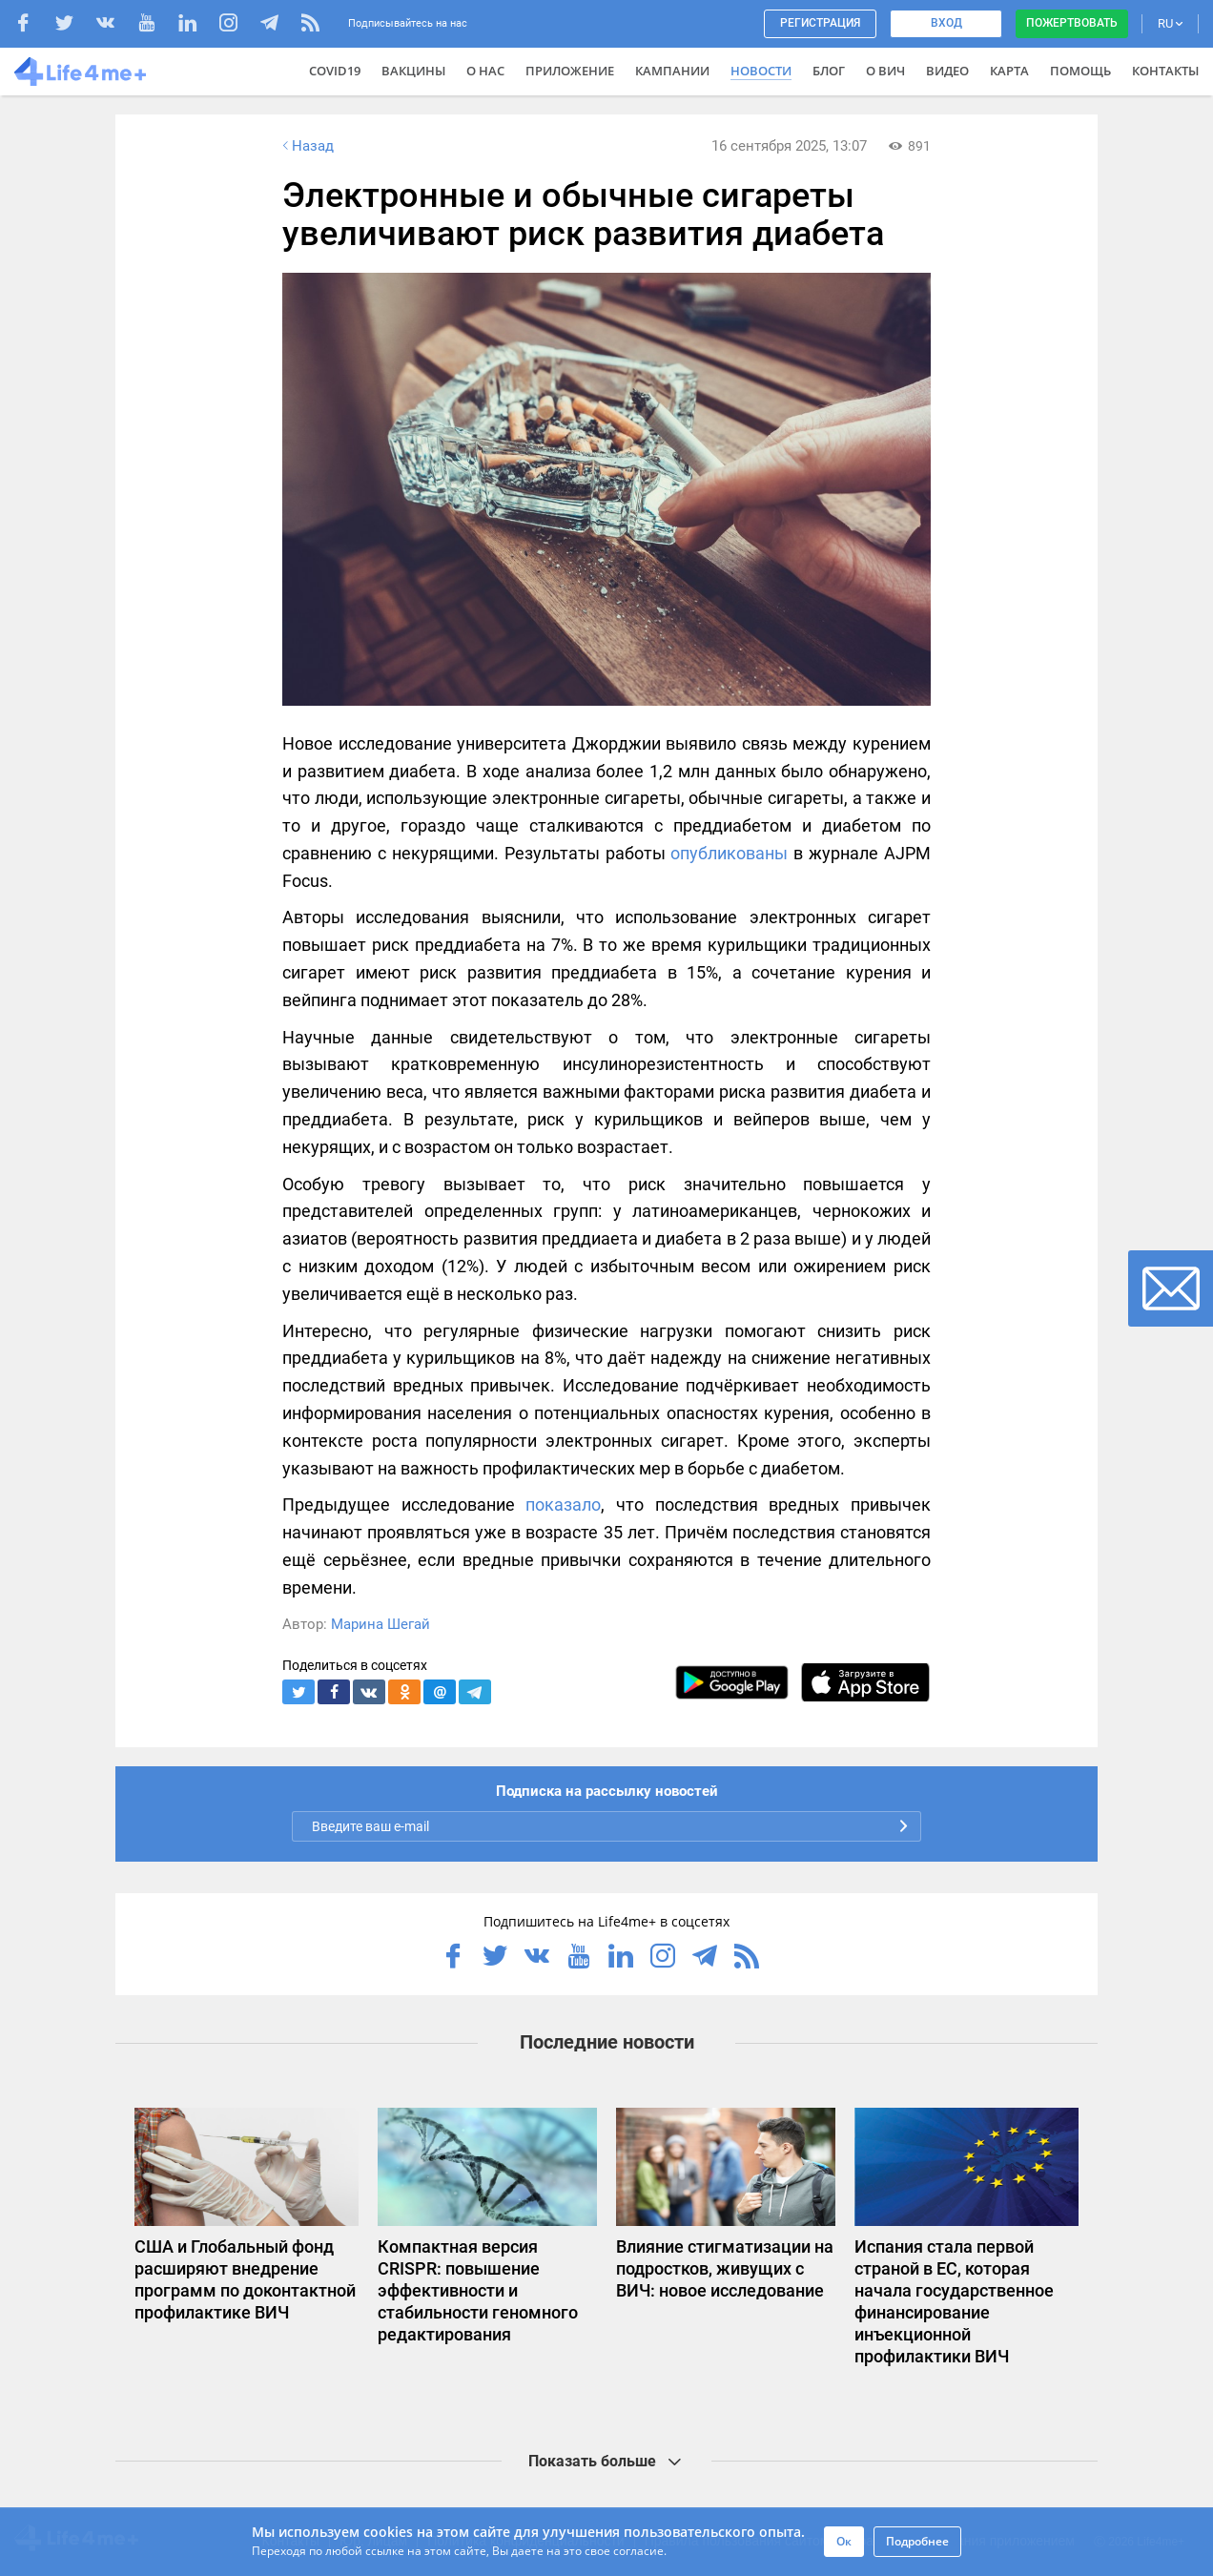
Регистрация (820, 23)
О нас (485, 70)
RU (1170, 23)
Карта (1009, 70)
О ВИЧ (885, 70)
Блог (828, 70)
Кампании (672, 70)
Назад (306, 146)
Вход (946, 23)
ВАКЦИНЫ (413, 70)
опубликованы (729, 853)
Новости (761, 70)
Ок (844, 2541)
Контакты (1165, 70)
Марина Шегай (380, 1624)
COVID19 (334, 70)
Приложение (569, 70)
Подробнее (917, 2541)
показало (563, 1504)
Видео (947, 70)
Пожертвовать (1072, 23)
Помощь (1080, 70)
